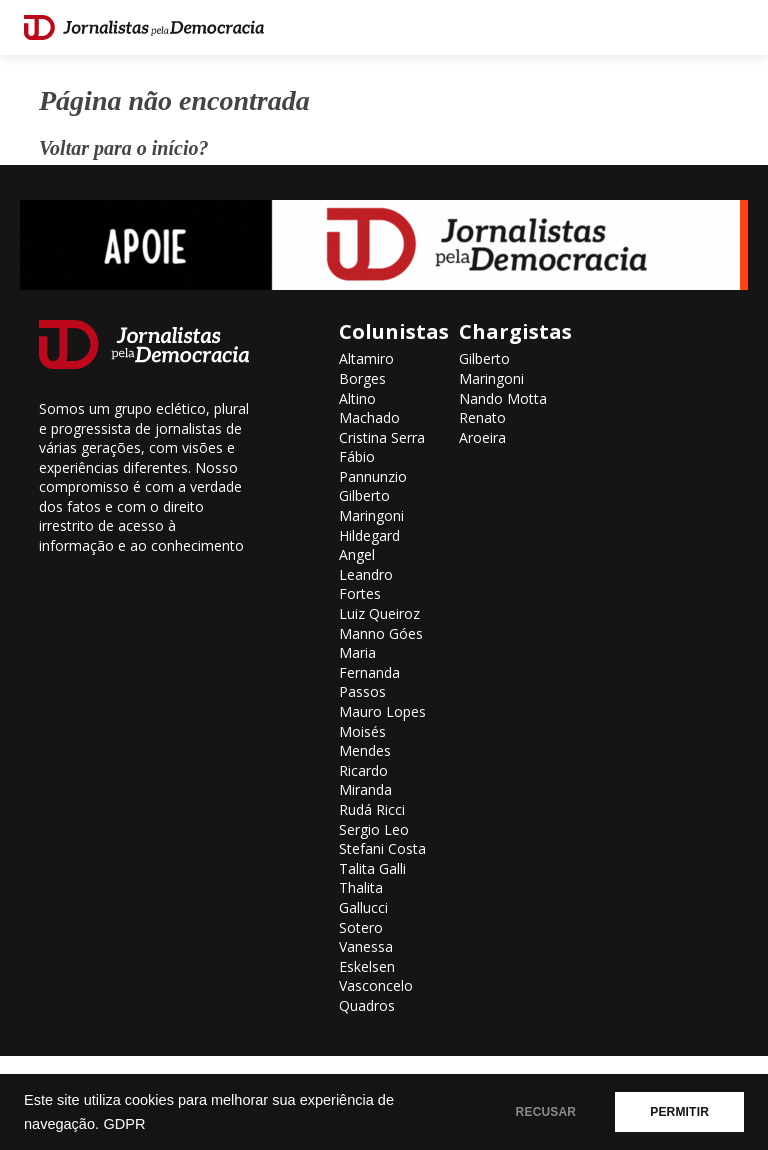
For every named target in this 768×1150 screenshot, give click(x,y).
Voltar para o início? (123, 148)
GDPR (124, 1124)
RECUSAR (546, 1112)
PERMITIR (679, 1112)
